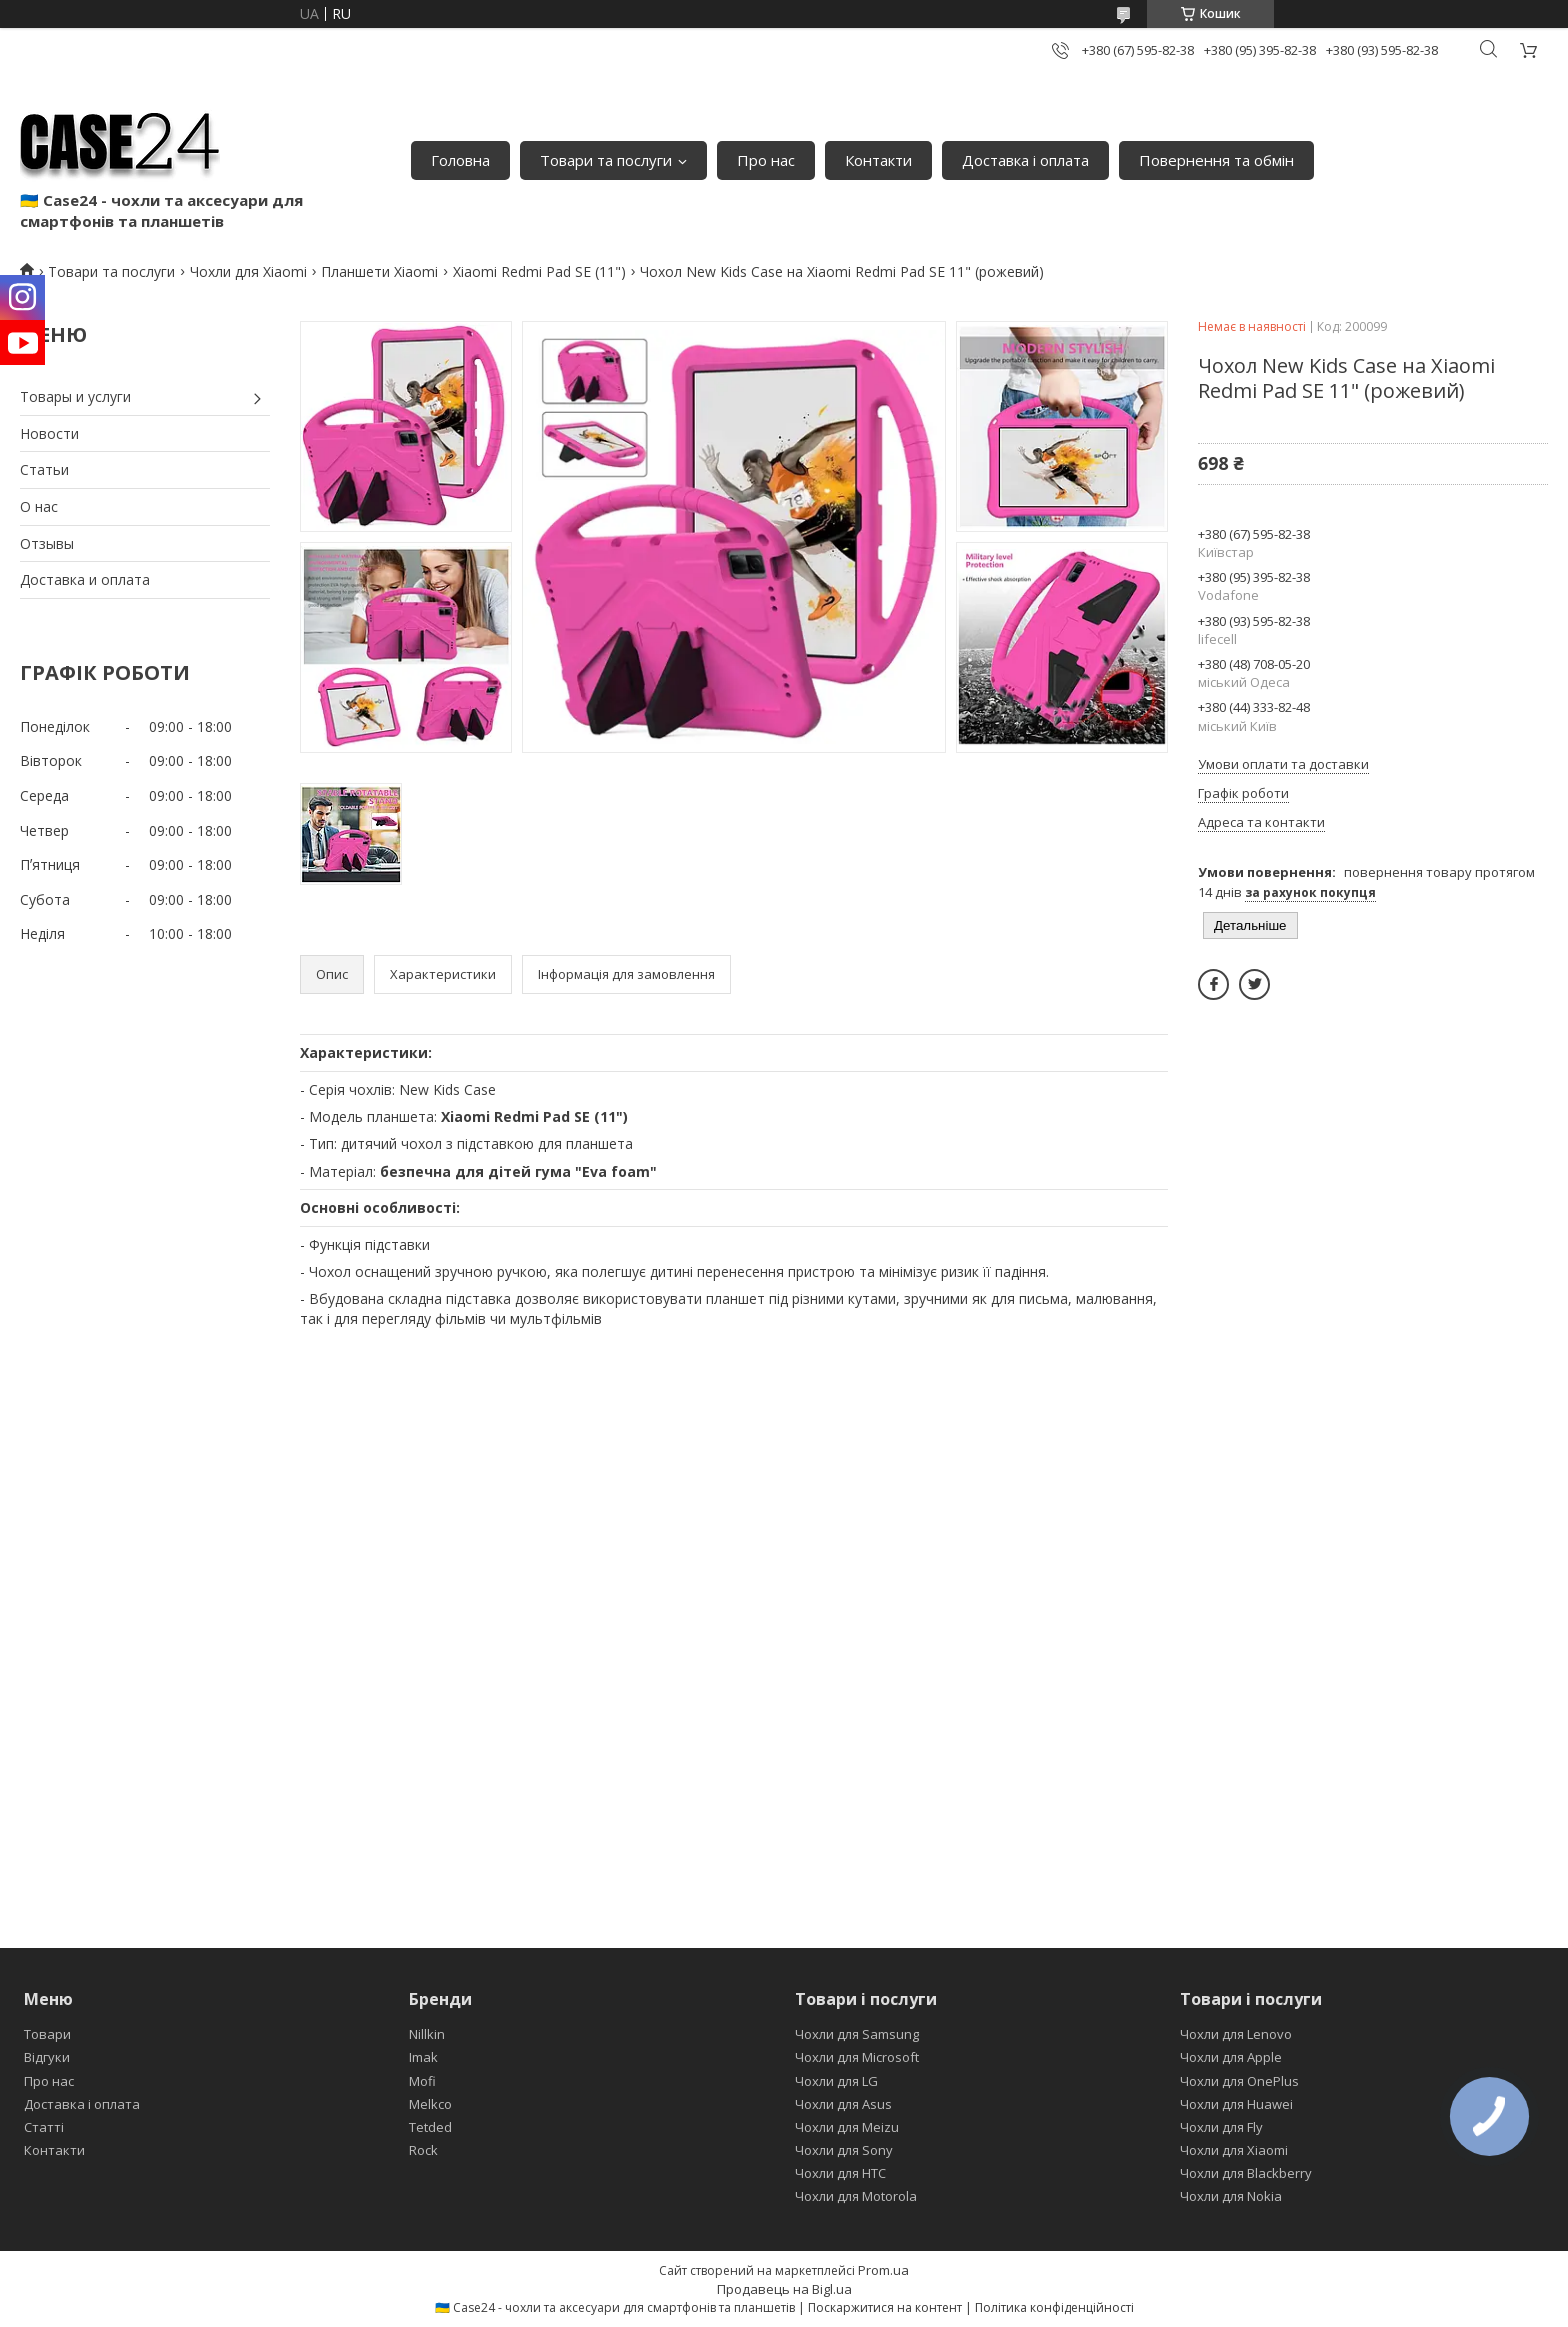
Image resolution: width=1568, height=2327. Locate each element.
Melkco (430, 2104)
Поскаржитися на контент (885, 2307)
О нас (39, 506)
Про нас (766, 160)
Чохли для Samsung (857, 2034)
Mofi (422, 2081)
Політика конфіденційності (1054, 2307)
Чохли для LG (836, 2081)
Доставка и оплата (85, 579)
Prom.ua (883, 2270)
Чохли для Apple (1231, 2057)
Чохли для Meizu (847, 2127)
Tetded (430, 2127)
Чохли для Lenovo (1236, 2034)
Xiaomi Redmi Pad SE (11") (539, 271)
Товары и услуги (75, 396)
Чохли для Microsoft (857, 2057)
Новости (49, 433)
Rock (423, 2150)
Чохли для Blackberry (1246, 2173)
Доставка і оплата (1025, 160)
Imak (423, 2057)
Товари (47, 2034)
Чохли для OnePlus (1239, 2081)
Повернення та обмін (1216, 160)
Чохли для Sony (844, 2150)
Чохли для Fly (1221, 2127)
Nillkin (427, 2034)
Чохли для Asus (843, 2104)
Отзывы (47, 543)
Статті (44, 2127)
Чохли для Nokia (1231, 2196)
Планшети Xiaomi (379, 271)
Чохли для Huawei (1236, 2104)
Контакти (878, 160)
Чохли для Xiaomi (248, 271)
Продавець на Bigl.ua (784, 2289)
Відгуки (47, 2057)
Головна (460, 160)
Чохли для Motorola (856, 2196)
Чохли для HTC (840, 2173)
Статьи (44, 469)
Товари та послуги (606, 160)
